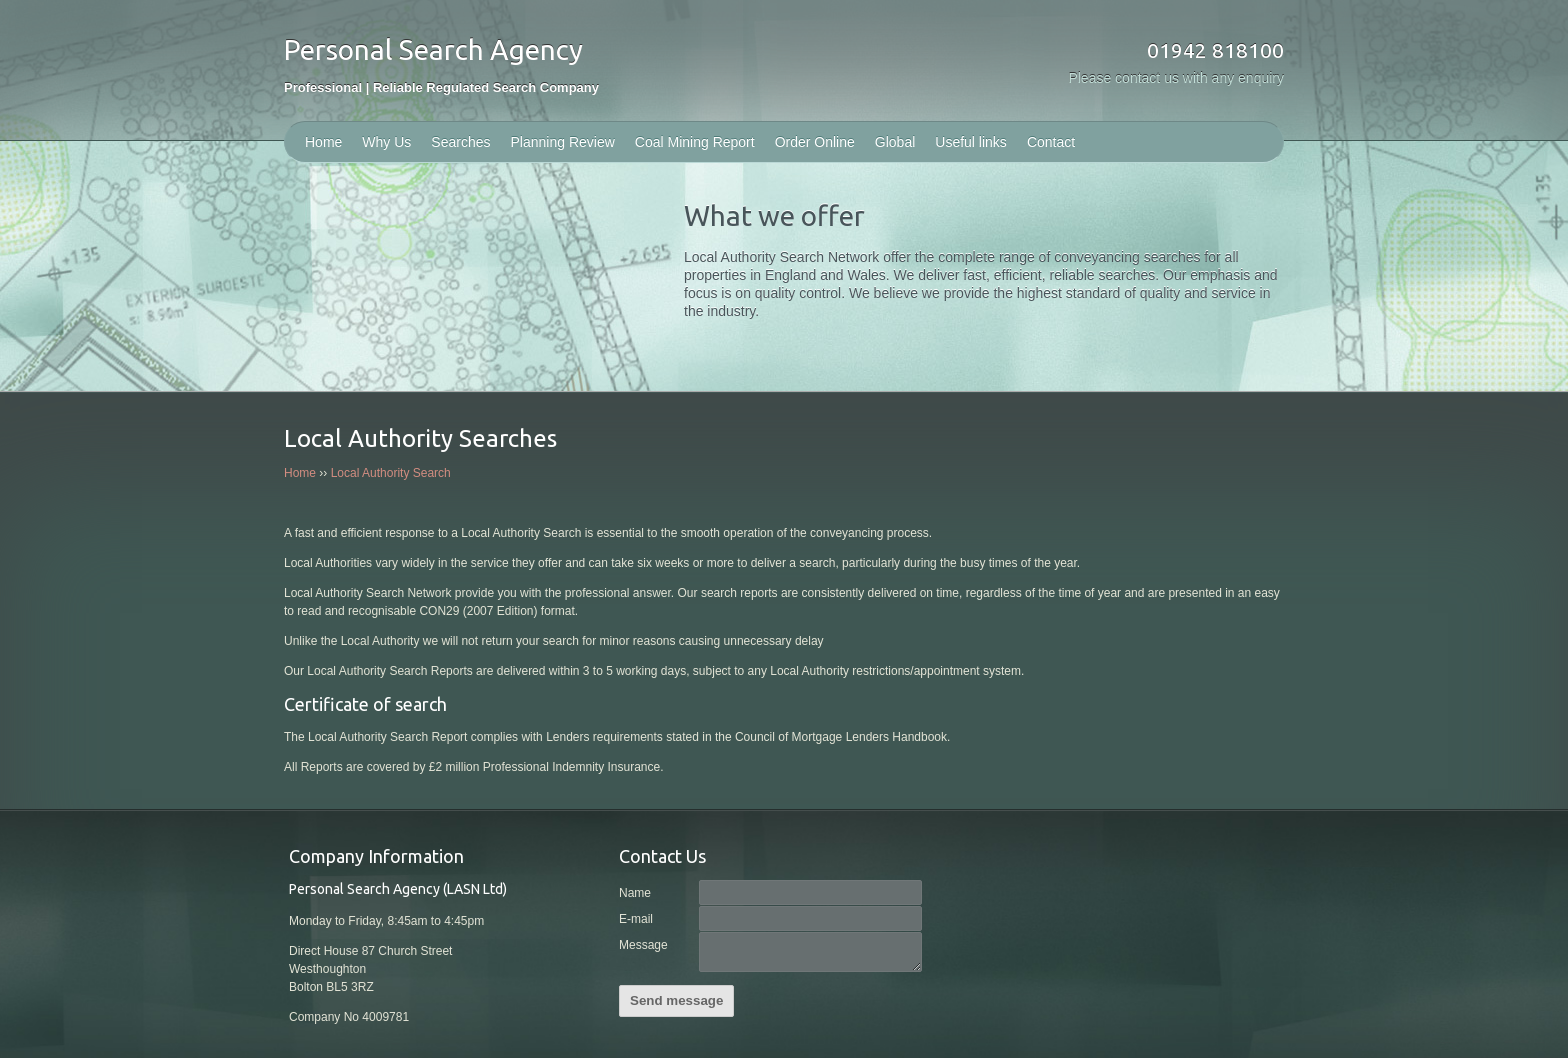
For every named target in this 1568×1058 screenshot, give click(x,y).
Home (323, 142)
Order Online (815, 142)
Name (635, 893)
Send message (676, 1000)
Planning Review (563, 142)
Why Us (386, 142)
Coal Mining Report (695, 142)
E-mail (636, 919)
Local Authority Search (391, 473)
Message (643, 945)
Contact (1051, 142)
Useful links (971, 142)
